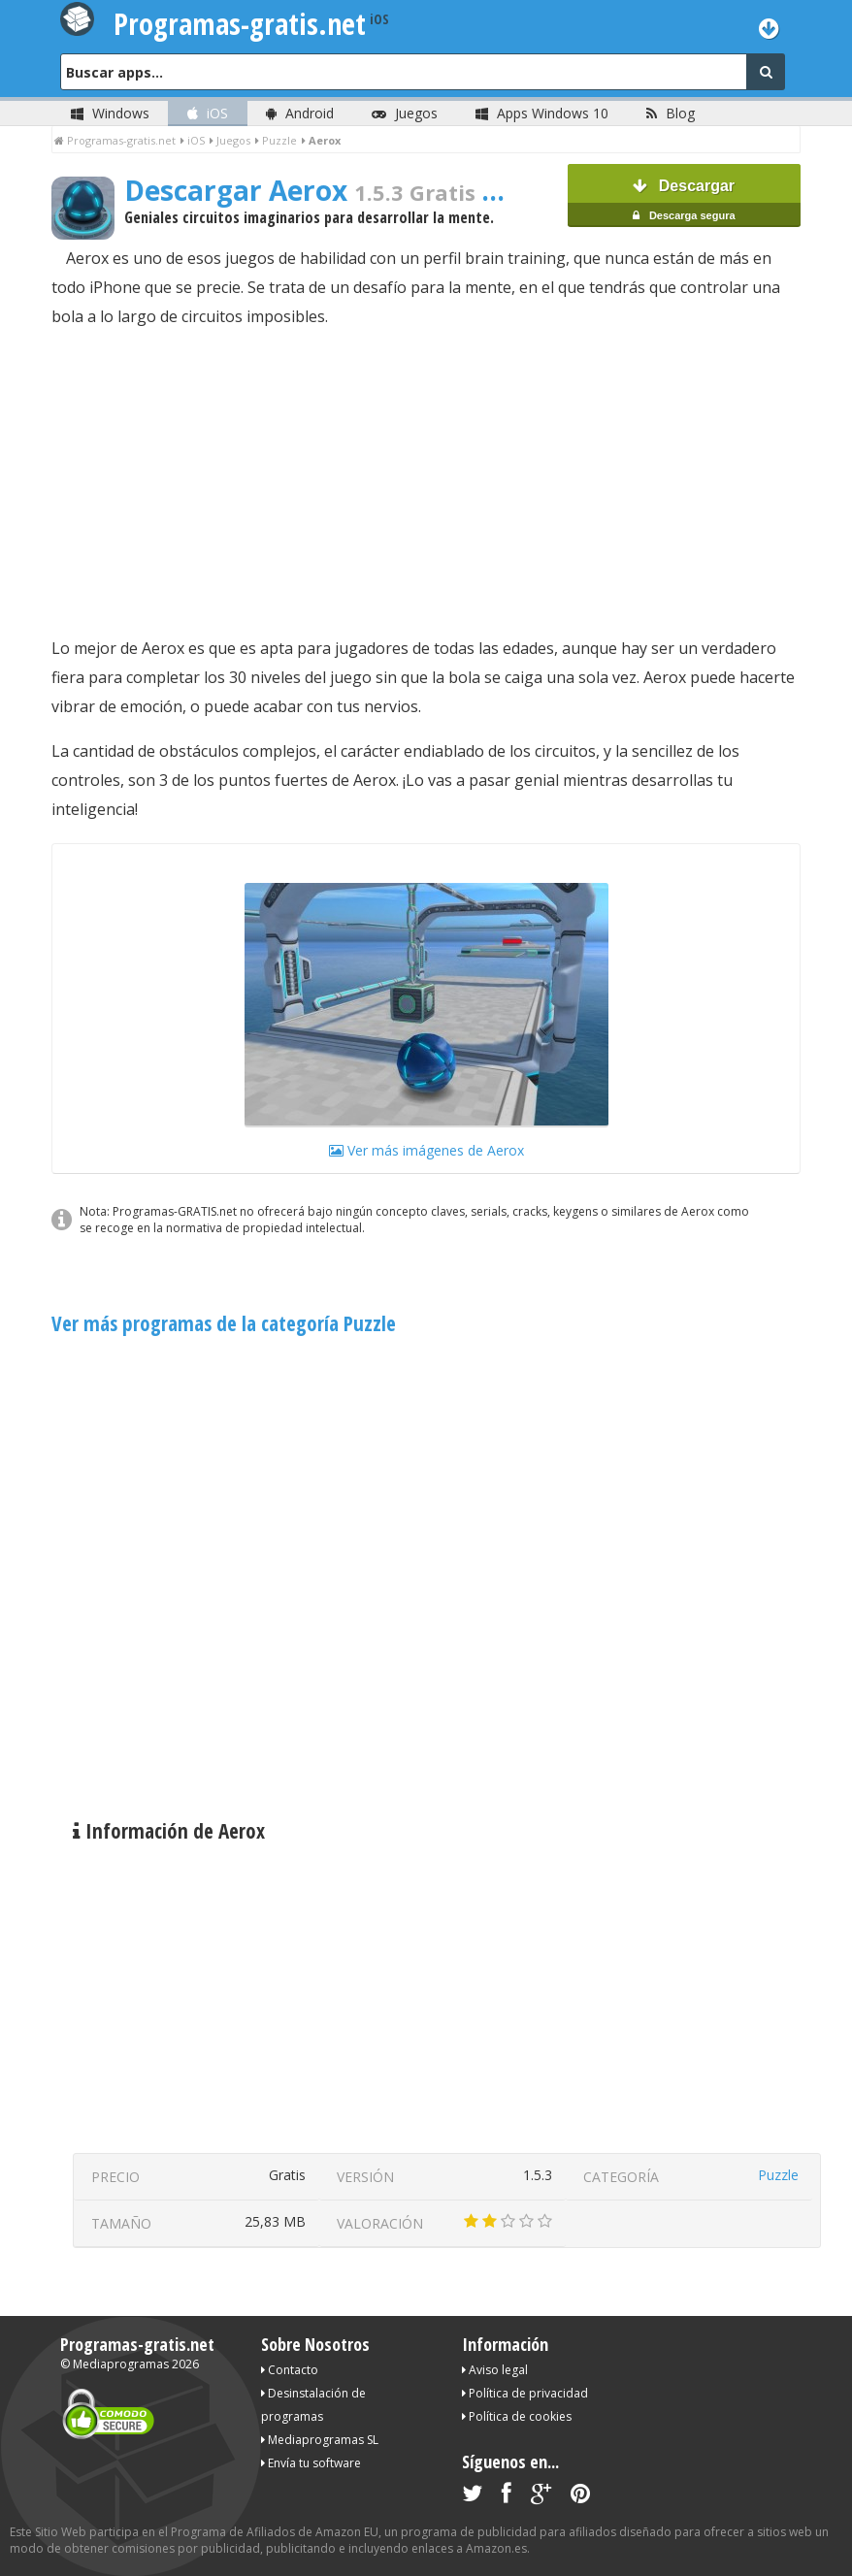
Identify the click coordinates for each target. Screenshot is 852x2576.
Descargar (684, 202)
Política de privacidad (525, 2393)
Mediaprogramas (121, 2364)
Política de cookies (517, 2416)
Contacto (289, 2370)
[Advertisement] (425, 482)
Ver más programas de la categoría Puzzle (223, 1323)
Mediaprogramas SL (319, 2439)
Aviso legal (495, 2370)
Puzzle (778, 2175)
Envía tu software (311, 2463)
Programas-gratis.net (137, 2344)
